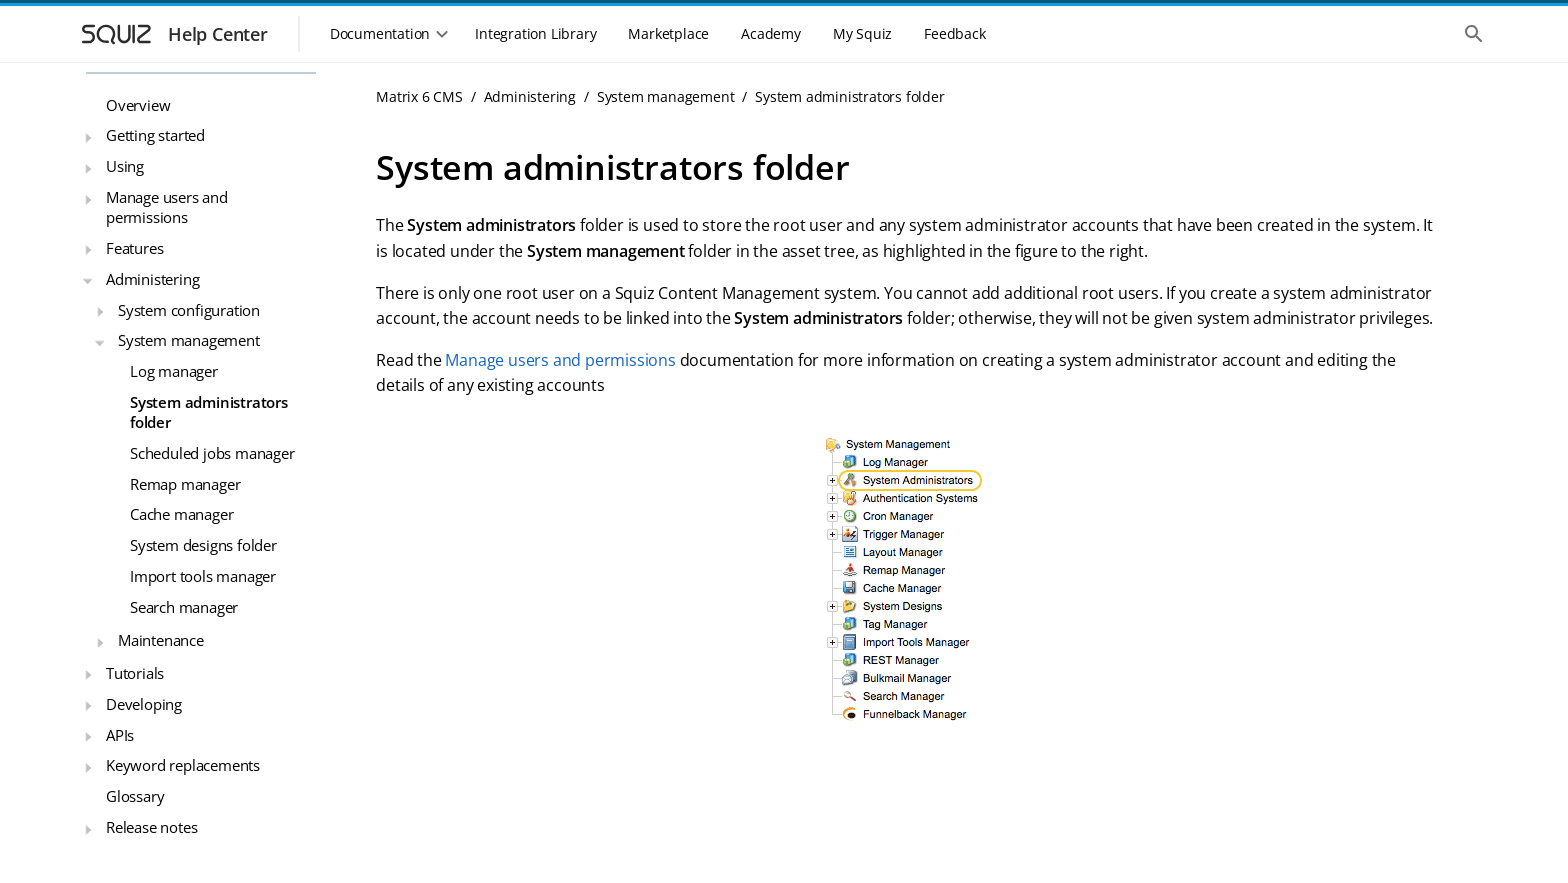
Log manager (174, 371)
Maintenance (161, 640)
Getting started (155, 135)
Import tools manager (203, 576)
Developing (144, 704)
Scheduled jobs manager (212, 453)
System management (189, 340)
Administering (152, 279)
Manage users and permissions (167, 207)
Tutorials (135, 673)
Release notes (151, 827)
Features (134, 248)
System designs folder (203, 545)
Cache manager (181, 514)
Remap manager (185, 484)
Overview (138, 105)
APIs (120, 735)
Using (125, 166)
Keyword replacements (183, 765)
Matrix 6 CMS (419, 96)
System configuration (189, 310)
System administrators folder (209, 412)
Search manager (184, 607)
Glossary (135, 796)
